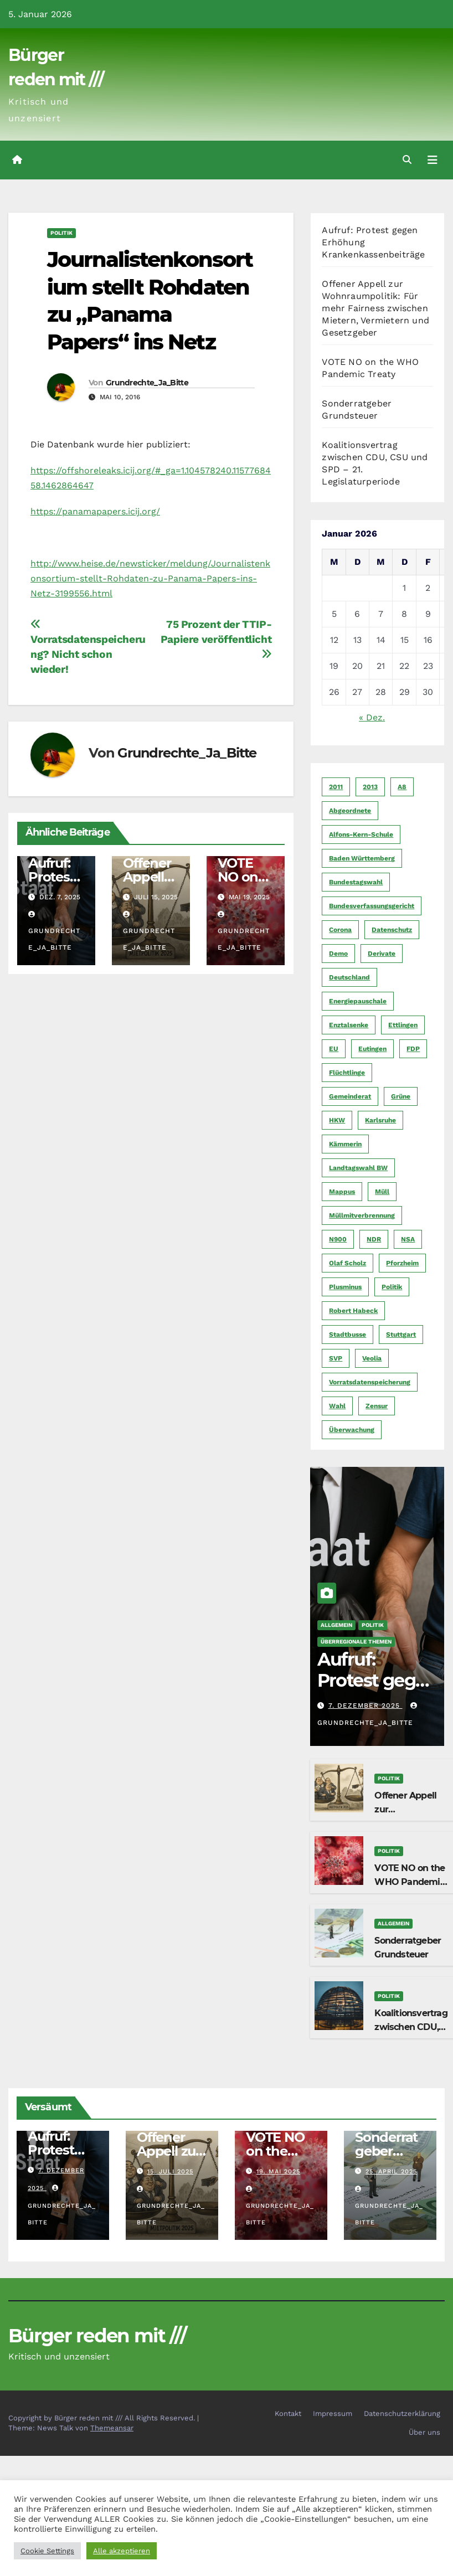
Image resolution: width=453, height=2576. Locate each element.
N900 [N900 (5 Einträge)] (338, 1239)
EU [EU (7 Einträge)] (333, 1049)
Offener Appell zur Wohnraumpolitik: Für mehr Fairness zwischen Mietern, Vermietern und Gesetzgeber (375, 308)
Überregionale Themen (356, 1642)
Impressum (332, 2413)
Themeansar (111, 2428)
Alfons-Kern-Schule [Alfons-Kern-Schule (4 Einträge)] (361, 834)
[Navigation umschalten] (432, 160)
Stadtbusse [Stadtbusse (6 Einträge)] (347, 1334)
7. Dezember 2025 (365, 1705)
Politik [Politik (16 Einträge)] (392, 1287)
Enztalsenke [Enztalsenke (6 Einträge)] (348, 1025)
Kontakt (288, 2413)
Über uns (424, 2432)
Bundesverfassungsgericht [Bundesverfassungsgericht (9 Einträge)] (371, 906)
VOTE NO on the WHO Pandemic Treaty (409, 1882)
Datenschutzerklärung (402, 2413)
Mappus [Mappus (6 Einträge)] (342, 1192)
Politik (61, 233)
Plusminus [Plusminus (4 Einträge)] (345, 1287)
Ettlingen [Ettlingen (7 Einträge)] (403, 1025)
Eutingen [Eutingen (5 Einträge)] (372, 1049)
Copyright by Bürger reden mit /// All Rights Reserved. (102, 2418)
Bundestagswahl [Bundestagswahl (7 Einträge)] (356, 882)
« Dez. (372, 717)
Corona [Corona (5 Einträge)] (340, 930)
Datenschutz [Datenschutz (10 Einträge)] (392, 930)
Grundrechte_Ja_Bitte (147, 383)
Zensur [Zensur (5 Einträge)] (377, 1406)
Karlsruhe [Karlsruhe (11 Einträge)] (380, 1120)
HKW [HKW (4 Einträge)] (337, 1120)
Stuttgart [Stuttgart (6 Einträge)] (401, 1334)
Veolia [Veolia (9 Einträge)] (372, 1358)
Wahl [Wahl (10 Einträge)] (337, 1406)
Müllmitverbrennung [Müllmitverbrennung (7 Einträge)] (362, 1215)
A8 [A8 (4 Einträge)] (402, 787)
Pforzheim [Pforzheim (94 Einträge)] (402, 1263)
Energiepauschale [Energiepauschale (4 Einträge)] (358, 1001)
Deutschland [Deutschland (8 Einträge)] (349, 977)
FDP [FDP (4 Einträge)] (413, 1049)
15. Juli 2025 (170, 2171)
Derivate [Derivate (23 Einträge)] (381, 953)
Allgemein (336, 1625)
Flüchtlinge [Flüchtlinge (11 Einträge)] (347, 1072)
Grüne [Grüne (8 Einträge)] (400, 1096)
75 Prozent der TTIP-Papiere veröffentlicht (216, 639)
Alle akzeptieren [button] (121, 2551)
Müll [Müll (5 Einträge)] (382, 1192)
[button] (407, 159)
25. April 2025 (391, 2171)
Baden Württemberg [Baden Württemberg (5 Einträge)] (362, 858)
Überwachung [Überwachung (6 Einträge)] (351, 1430)
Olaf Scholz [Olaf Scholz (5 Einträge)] (347, 1263)
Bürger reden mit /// (97, 2335)
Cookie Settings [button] (47, 2551)
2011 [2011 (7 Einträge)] (336, 787)
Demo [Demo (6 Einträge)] (338, 953)
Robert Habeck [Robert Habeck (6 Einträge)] (353, 1311)
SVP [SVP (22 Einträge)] (335, 1358)
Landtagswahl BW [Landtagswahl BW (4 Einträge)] (358, 1168)
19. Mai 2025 (278, 2171)
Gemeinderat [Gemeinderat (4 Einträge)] (350, 1096)
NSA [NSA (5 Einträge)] (408, 1239)
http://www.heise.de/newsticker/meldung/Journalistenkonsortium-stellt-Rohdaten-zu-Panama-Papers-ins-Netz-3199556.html (150, 578)
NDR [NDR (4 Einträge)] (374, 1239)
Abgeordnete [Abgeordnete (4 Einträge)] (350, 811)
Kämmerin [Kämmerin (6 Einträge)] (345, 1144)
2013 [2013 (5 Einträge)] (370, 787)
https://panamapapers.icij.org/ (95, 511)
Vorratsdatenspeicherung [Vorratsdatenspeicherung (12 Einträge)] (369, 1382)
